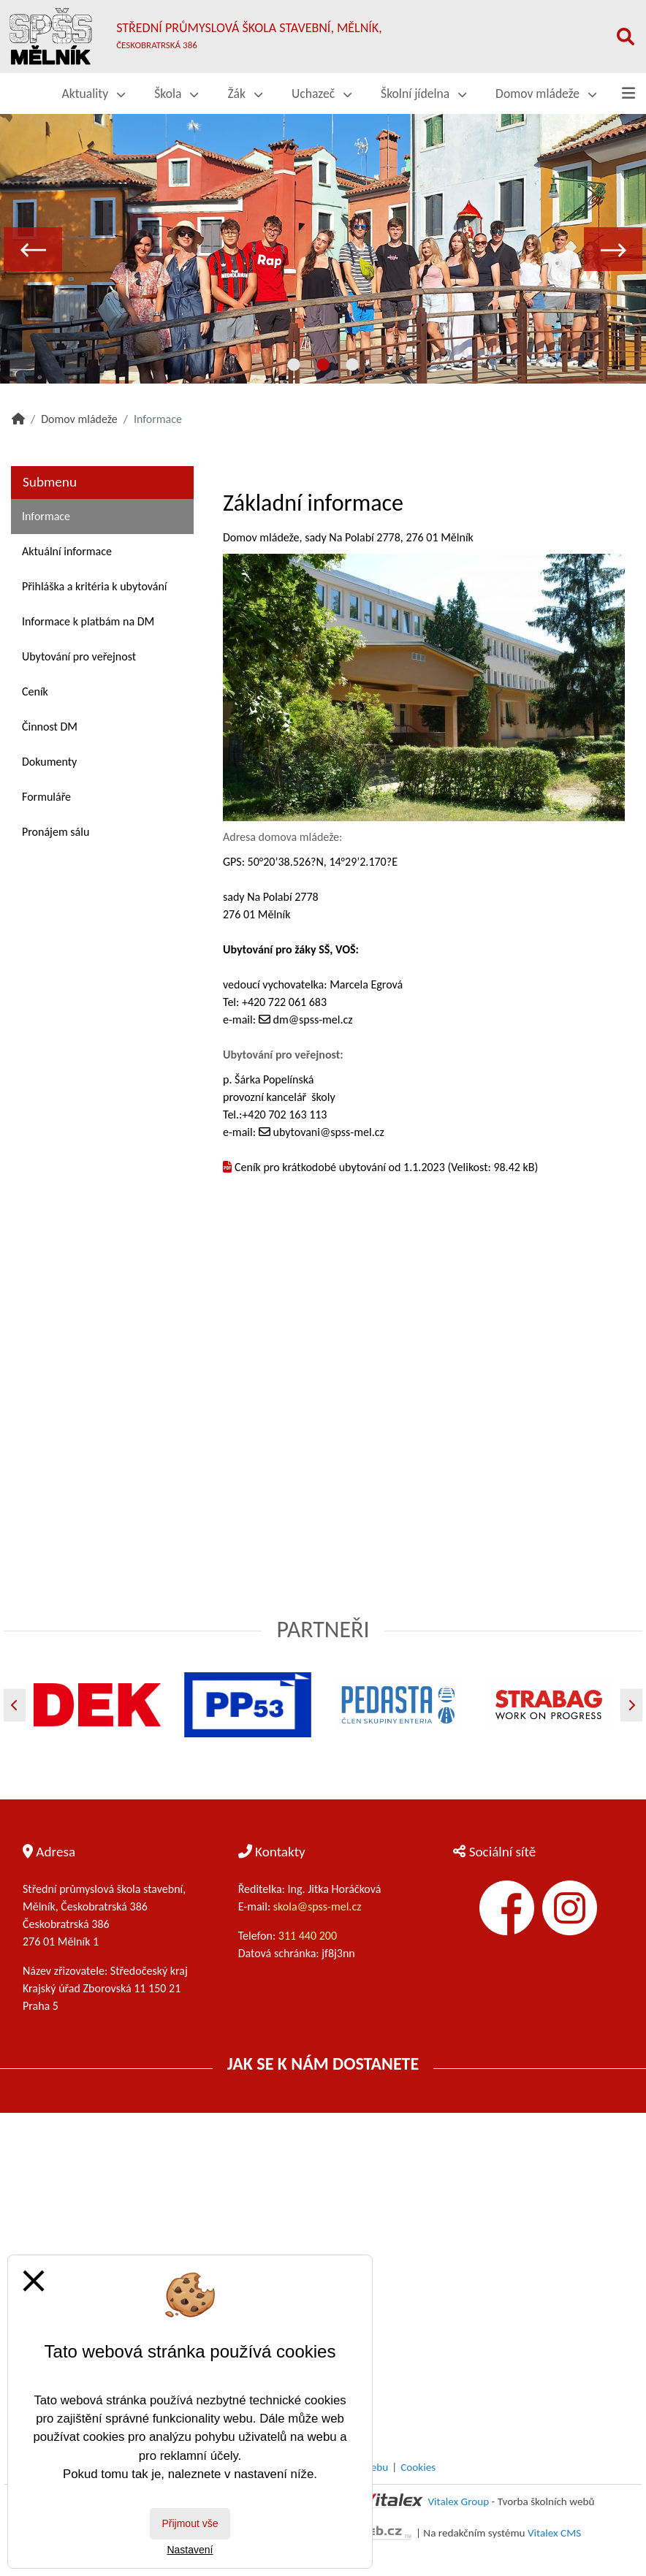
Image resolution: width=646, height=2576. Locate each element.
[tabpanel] (323, 248)
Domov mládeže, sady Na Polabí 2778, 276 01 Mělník (348, 537)
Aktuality (94, 93)
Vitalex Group (458, 2501)
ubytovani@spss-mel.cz (328, 1132)
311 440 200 (309, 1936)
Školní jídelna (423, 93)
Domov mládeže (545, 93)
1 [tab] (293, 365)
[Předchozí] (15, 1704)
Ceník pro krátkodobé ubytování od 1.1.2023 (340, 1167)
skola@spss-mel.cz (317, 1906)
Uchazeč (322, 93)
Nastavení (190, 2550)
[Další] (631, 1704)
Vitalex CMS (554, 2532)
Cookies (418, 2467)
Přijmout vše (190, 2523)
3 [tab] (352, 365)
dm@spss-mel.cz (313, 1019)
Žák (244, 93)
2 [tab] (323, 365)
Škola (176, 93)
